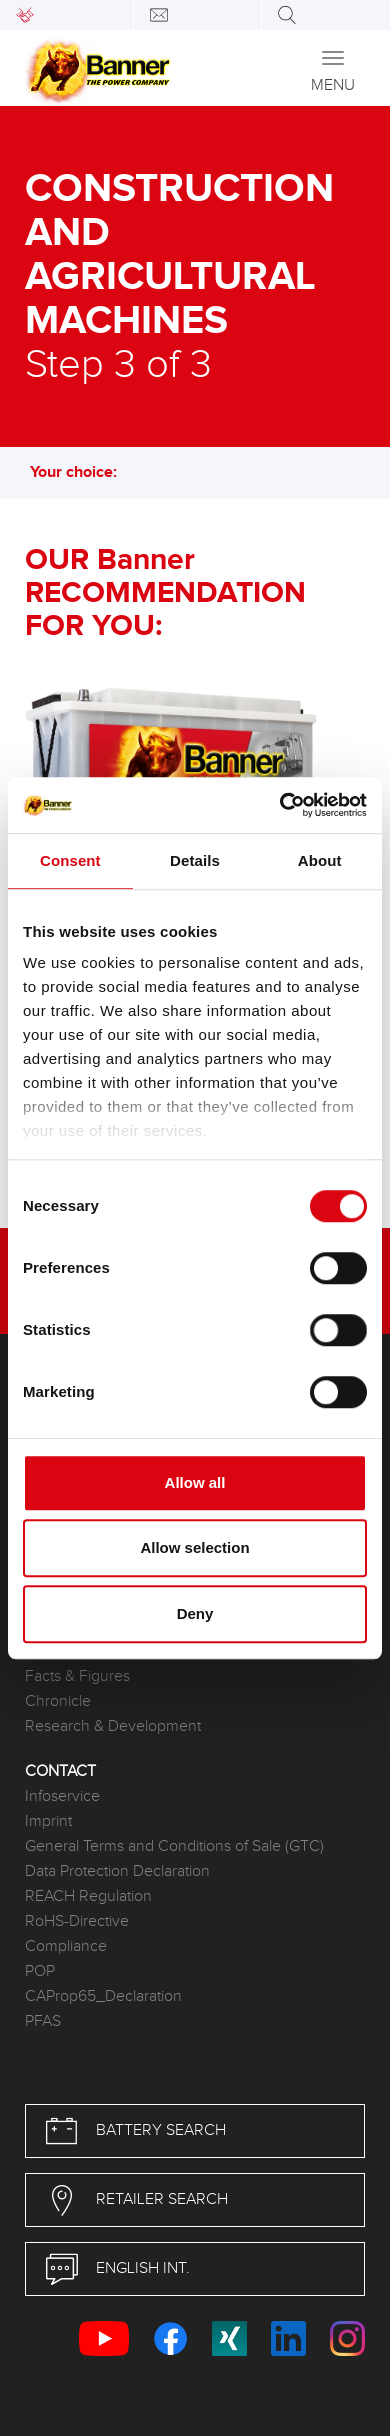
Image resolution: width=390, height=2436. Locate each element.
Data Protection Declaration (117, 1871)
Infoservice (62, 1796)
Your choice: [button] (83, 472)
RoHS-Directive (77, 1921)
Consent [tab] (70, 860)
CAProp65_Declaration (103, 1996)
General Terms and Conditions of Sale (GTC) (174, 1846)
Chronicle (58, 1701)
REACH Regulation (88, 1896)
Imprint (48, 1821)
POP (40, 1971)
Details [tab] (195, 860)
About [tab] (320, 860)
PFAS (43, 2021)
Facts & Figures (77, 1676)
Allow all (195, 1482)
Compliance (66, 1946)
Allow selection (194, 1547)
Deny (195, 1613)
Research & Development (113, 1726)
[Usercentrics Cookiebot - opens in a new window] (280, 805)
